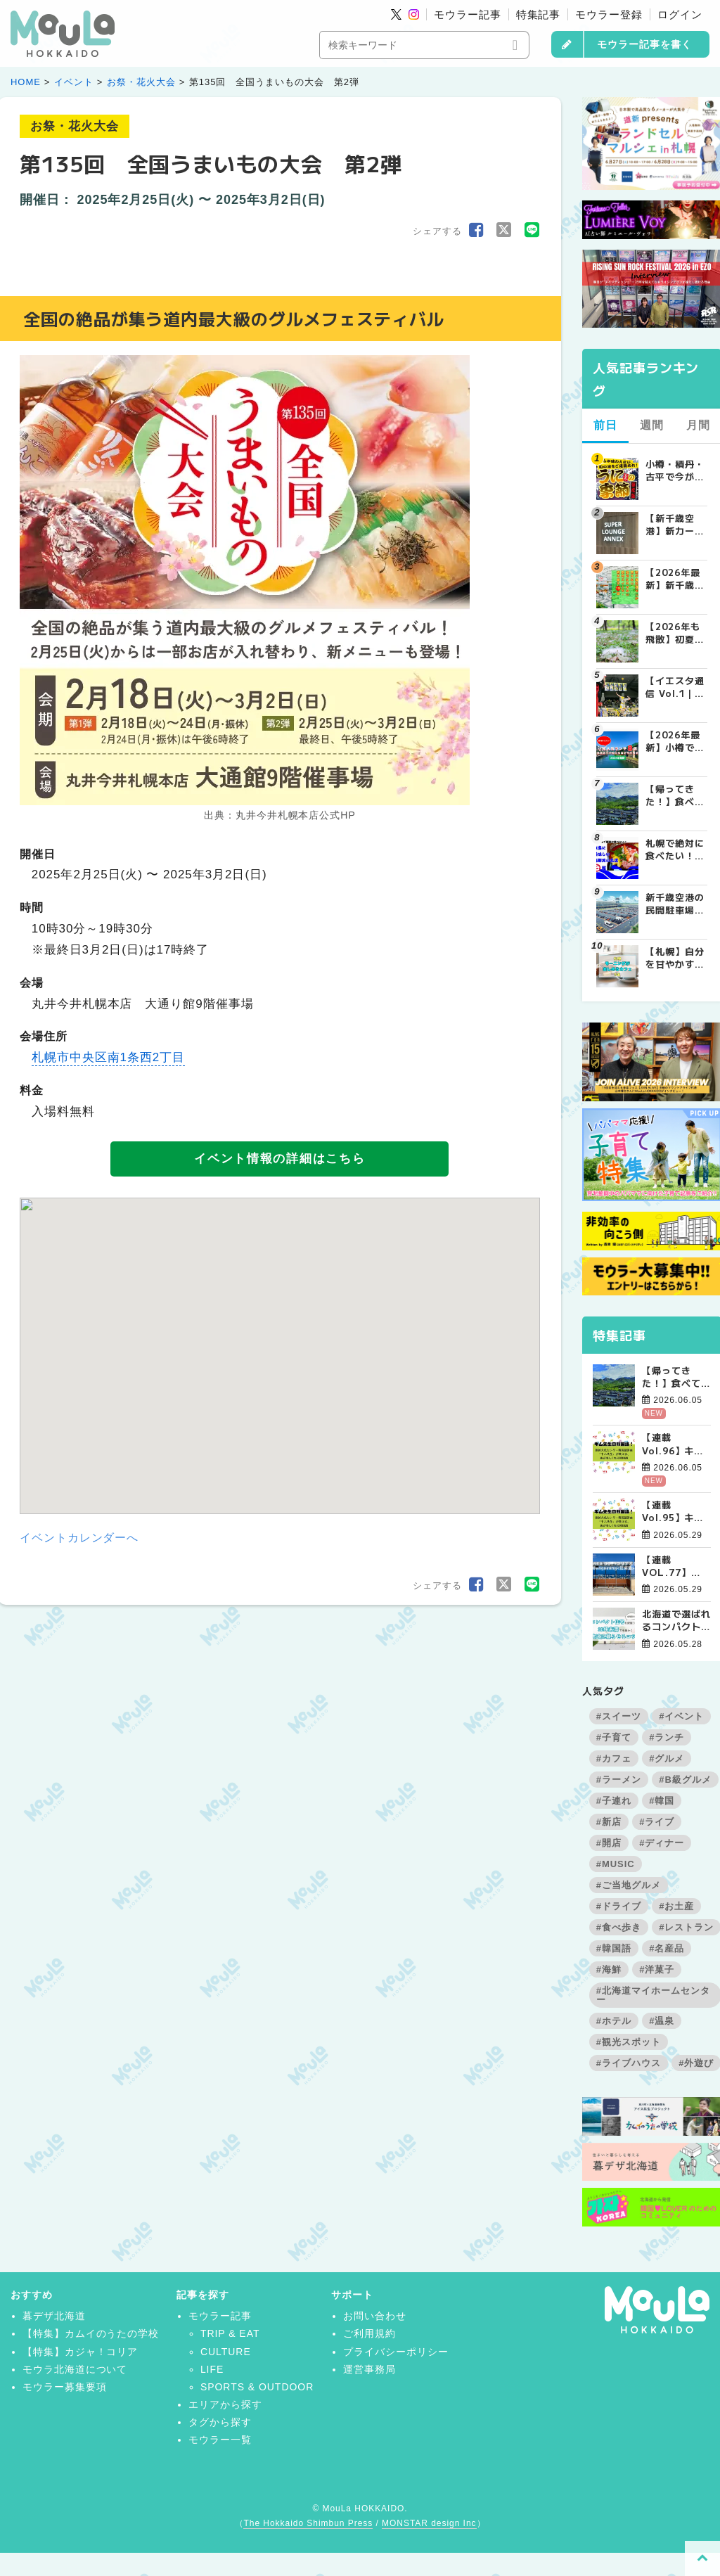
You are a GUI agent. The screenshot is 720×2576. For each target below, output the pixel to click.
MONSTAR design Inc (429, 2523)
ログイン (679, 14)
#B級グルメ (685, 1779)
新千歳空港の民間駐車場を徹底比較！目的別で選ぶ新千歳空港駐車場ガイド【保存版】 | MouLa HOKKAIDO (675, 903)
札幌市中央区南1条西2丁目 (108, 1057)
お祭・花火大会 (141, 82)
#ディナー (661, 1843)
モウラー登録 (609, 14)
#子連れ (613, 1800)
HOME (26, 82)
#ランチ (666, 1737)
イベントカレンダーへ (79, 1538)
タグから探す (220, 2422)
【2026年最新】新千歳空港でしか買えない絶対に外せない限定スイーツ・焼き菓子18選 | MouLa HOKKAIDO (675, 578)
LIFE (212, 2369)
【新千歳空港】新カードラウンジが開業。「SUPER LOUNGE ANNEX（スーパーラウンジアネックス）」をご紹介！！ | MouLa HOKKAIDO (675, 524)
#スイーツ (618, 1716)
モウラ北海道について (75, 2369)
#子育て (613, 1737)
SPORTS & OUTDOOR (257, 2386)
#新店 (609, 1821)
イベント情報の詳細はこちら (279, 1158)
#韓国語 (613, 1948)
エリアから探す (225, 2404)
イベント (74, 82)
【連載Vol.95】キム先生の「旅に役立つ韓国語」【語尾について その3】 (676, 1511)
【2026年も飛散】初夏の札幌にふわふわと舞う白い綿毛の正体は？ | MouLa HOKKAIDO (675, 633)
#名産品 (666, 1948)
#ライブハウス (628, 2063)
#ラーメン (618, 1779)
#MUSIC (615, 1864)
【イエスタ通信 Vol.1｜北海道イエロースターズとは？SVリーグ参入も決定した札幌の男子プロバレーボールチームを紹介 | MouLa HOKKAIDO (675, 687)
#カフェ (613, 1758)
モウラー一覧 (220, 2439)
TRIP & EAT (230, 2333)
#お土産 (676, 1906)
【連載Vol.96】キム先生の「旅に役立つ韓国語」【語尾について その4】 (676, 1443)
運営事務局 (369, 2369)
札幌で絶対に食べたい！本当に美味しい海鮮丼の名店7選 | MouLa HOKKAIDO (675, 849)
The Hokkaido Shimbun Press (308, 2523)
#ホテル (613, 2021)
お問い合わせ (374, 2315)
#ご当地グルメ (628, 1885)
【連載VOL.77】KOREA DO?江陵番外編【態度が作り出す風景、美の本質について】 (676, 1566)
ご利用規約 (369, 2333)
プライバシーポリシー (396, 2351)
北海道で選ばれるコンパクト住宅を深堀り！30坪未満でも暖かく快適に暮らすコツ (676, 1620)
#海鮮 (609, 1969)
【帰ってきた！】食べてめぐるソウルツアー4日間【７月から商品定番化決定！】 (676, 1377)
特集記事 (538, 14)
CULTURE (225, 2351)
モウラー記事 (467, 14)
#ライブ (656, 1821)
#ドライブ (618, 1906)
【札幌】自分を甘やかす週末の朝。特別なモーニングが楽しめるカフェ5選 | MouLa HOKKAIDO (675, 957)
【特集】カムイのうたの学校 (90, 2333)
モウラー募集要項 (64, 2386)
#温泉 (661, 2021)
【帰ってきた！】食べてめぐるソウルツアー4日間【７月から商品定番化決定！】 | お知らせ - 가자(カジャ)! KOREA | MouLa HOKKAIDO (675, 795)
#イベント (681, 1716)
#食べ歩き (618, 1927)
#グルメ (666, 1758)
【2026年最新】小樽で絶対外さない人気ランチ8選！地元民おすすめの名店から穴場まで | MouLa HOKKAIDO (675, 741)
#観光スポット (628, 2042)
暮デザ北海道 (54, 2315)
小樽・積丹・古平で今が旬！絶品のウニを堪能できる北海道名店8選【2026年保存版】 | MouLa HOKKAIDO (676, 470)
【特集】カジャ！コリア (80, 2351)
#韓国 (661, 1800)
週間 (652, 425)
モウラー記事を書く (644, 44)
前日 (605, 425)
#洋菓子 (656, 1969)
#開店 (609, 1843)
